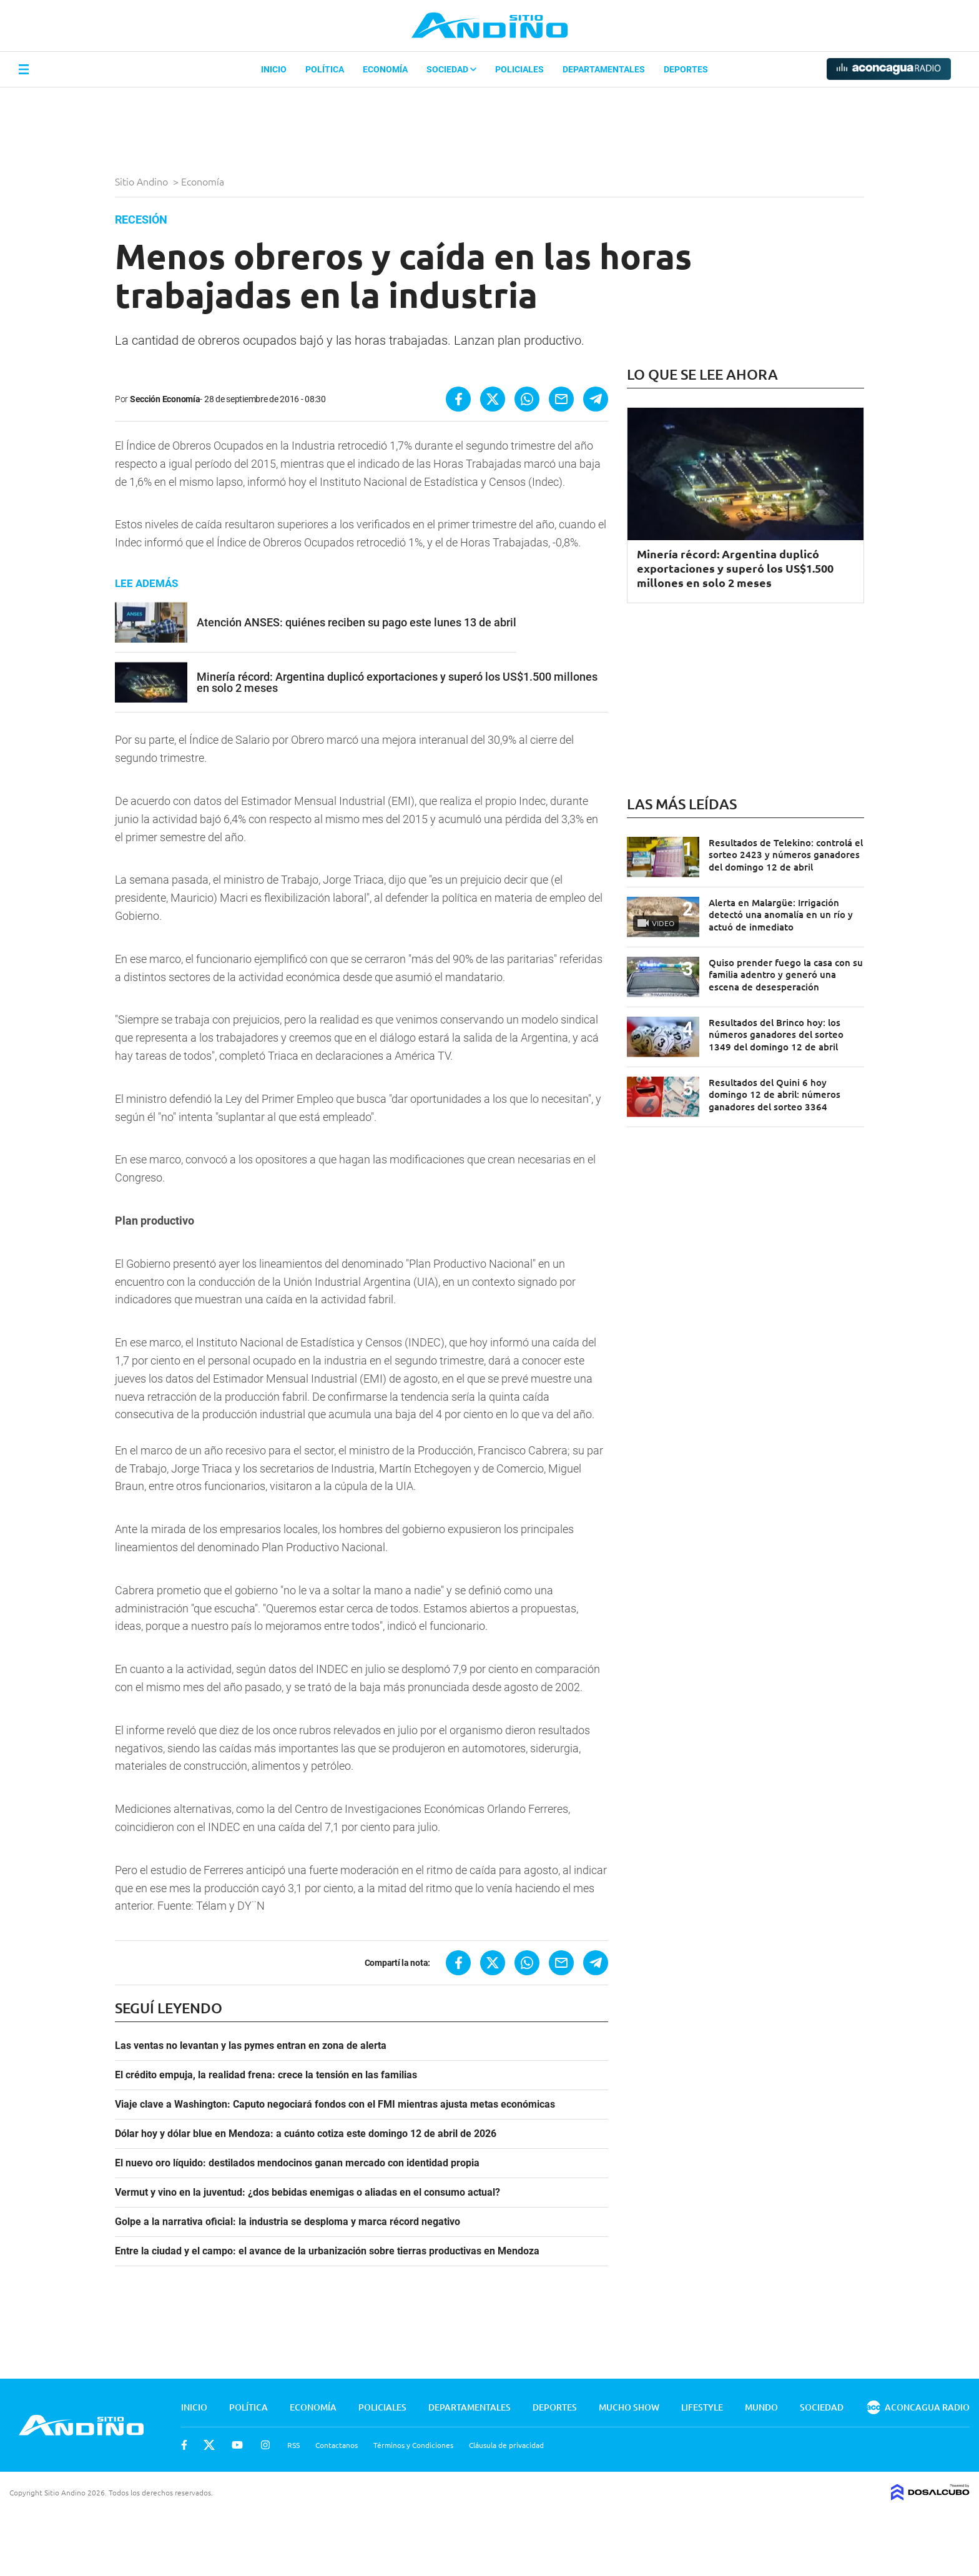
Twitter (209, 2445)
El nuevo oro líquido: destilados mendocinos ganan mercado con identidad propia (297, 2163)
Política (324, 69)
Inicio (274, 69)
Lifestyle (702, 2407)
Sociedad (451, 69)
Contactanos (336, 2445)
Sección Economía (165, 399)
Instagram (265, 2445)
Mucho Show (629, 2407)
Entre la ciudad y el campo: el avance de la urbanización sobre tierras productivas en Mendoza (327, 2251)
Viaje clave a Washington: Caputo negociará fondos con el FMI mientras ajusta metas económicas (335, 2105)
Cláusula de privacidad (506, 2445)
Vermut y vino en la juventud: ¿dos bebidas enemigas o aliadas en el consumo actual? (307, 2193)
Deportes (686, 69)
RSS (293, 2445)
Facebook (184, 2445)
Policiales (519, 69)
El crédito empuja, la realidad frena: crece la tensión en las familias (266, 2075)
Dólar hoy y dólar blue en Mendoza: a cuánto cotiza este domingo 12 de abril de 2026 (305, 2134)
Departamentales (604, 69)
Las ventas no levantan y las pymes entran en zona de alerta (250, 2046)
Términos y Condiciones (413, 2445)
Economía (385, 69)
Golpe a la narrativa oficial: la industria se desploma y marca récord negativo (287, 2222)
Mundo (761, 2407)
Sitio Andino (142, 181)
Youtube (237, 2445)
